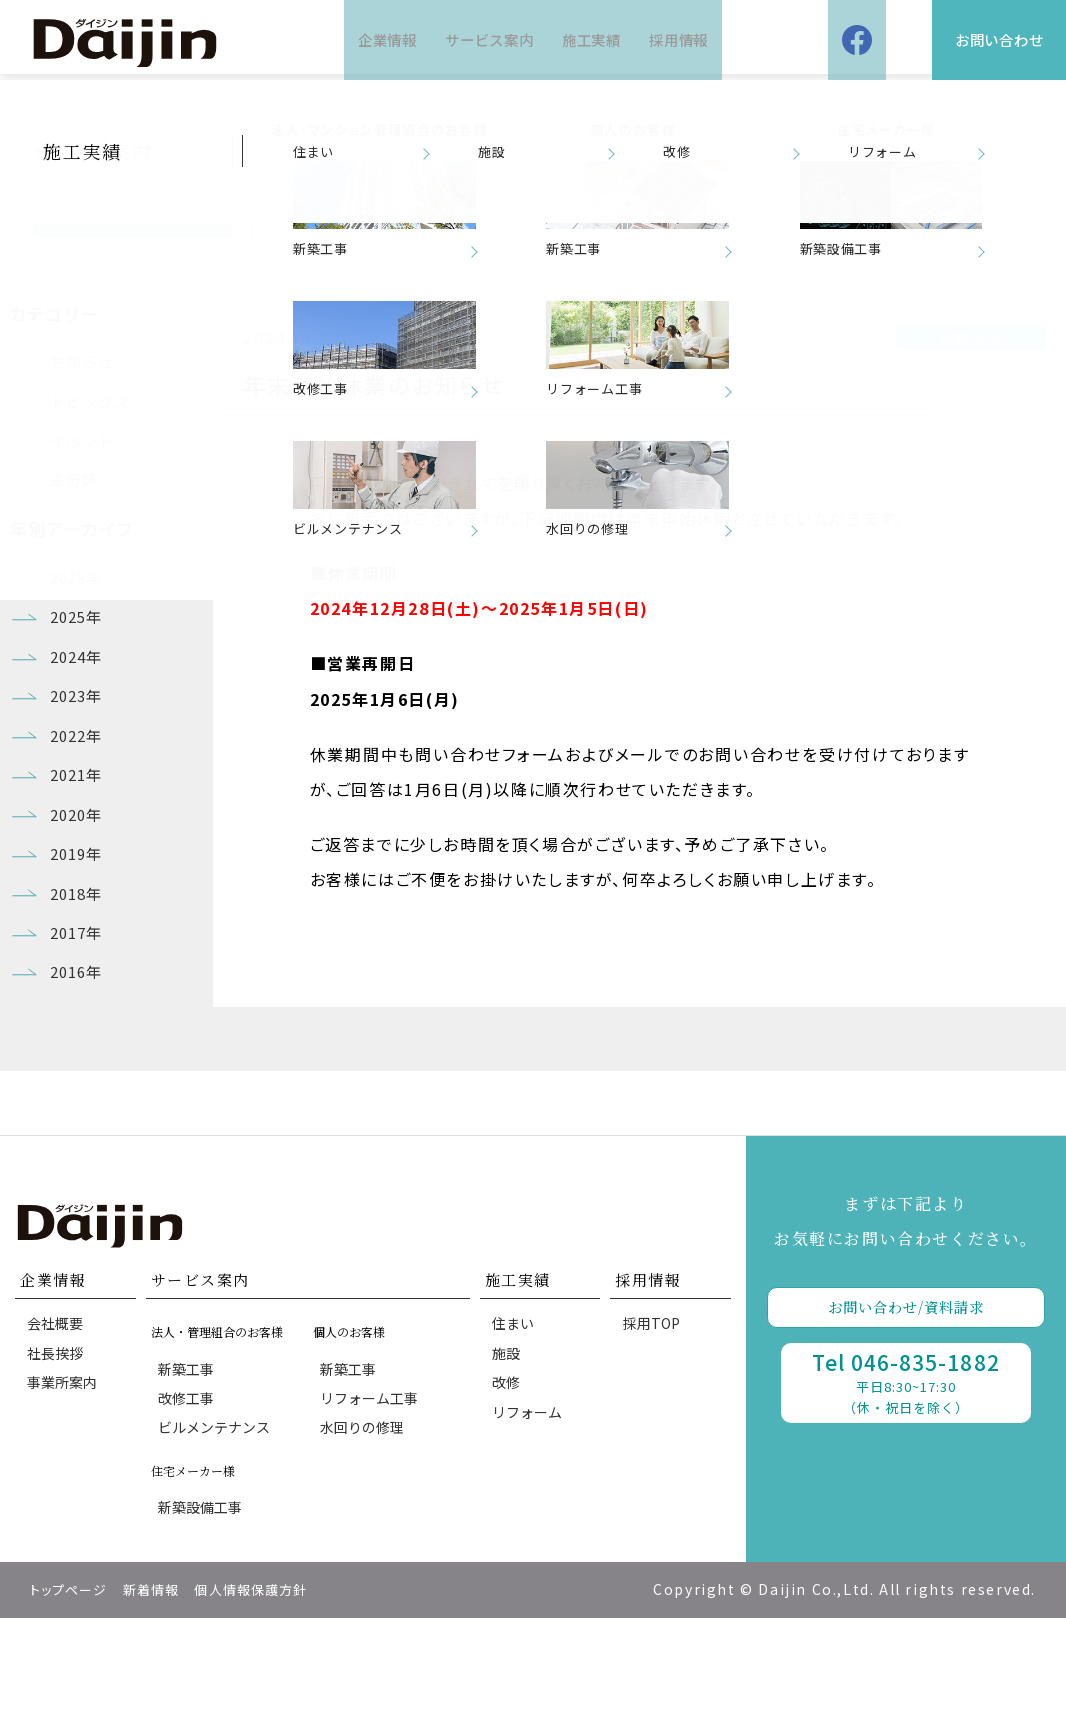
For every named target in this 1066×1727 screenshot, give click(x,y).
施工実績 (600, 39)
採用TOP (653, 1413)
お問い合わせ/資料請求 (906, 1395)
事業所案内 (65, 1483)
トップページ (73, 1699)
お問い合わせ (979, 39)
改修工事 (189, 1493)
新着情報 (163, 1699)
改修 (509, 1483)
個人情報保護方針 (272, 1699)
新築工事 (189, 1458)
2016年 (80, 1055)
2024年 (80, 693)
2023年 (80, 739)
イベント (85, 455)
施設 (509, 1448)
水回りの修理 (365, 1528)
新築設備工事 (203, 1613)
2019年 (80, 919)
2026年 (80, 603)
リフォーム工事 (372, 1493)
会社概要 (58, 1413)
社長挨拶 (58, 1448)
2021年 (80, 829)
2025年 (80, 648)
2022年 (80, 784)
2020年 (80, 874)
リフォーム (530, 1518)
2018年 (80, 965)
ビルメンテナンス (217, 1528)
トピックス (94, 409)
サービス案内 (481, 39)
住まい (516, 1413)
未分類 (76, 500)
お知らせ (85, 364)
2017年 (80, 1010)
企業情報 (362, 39)
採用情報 (703, 39)
